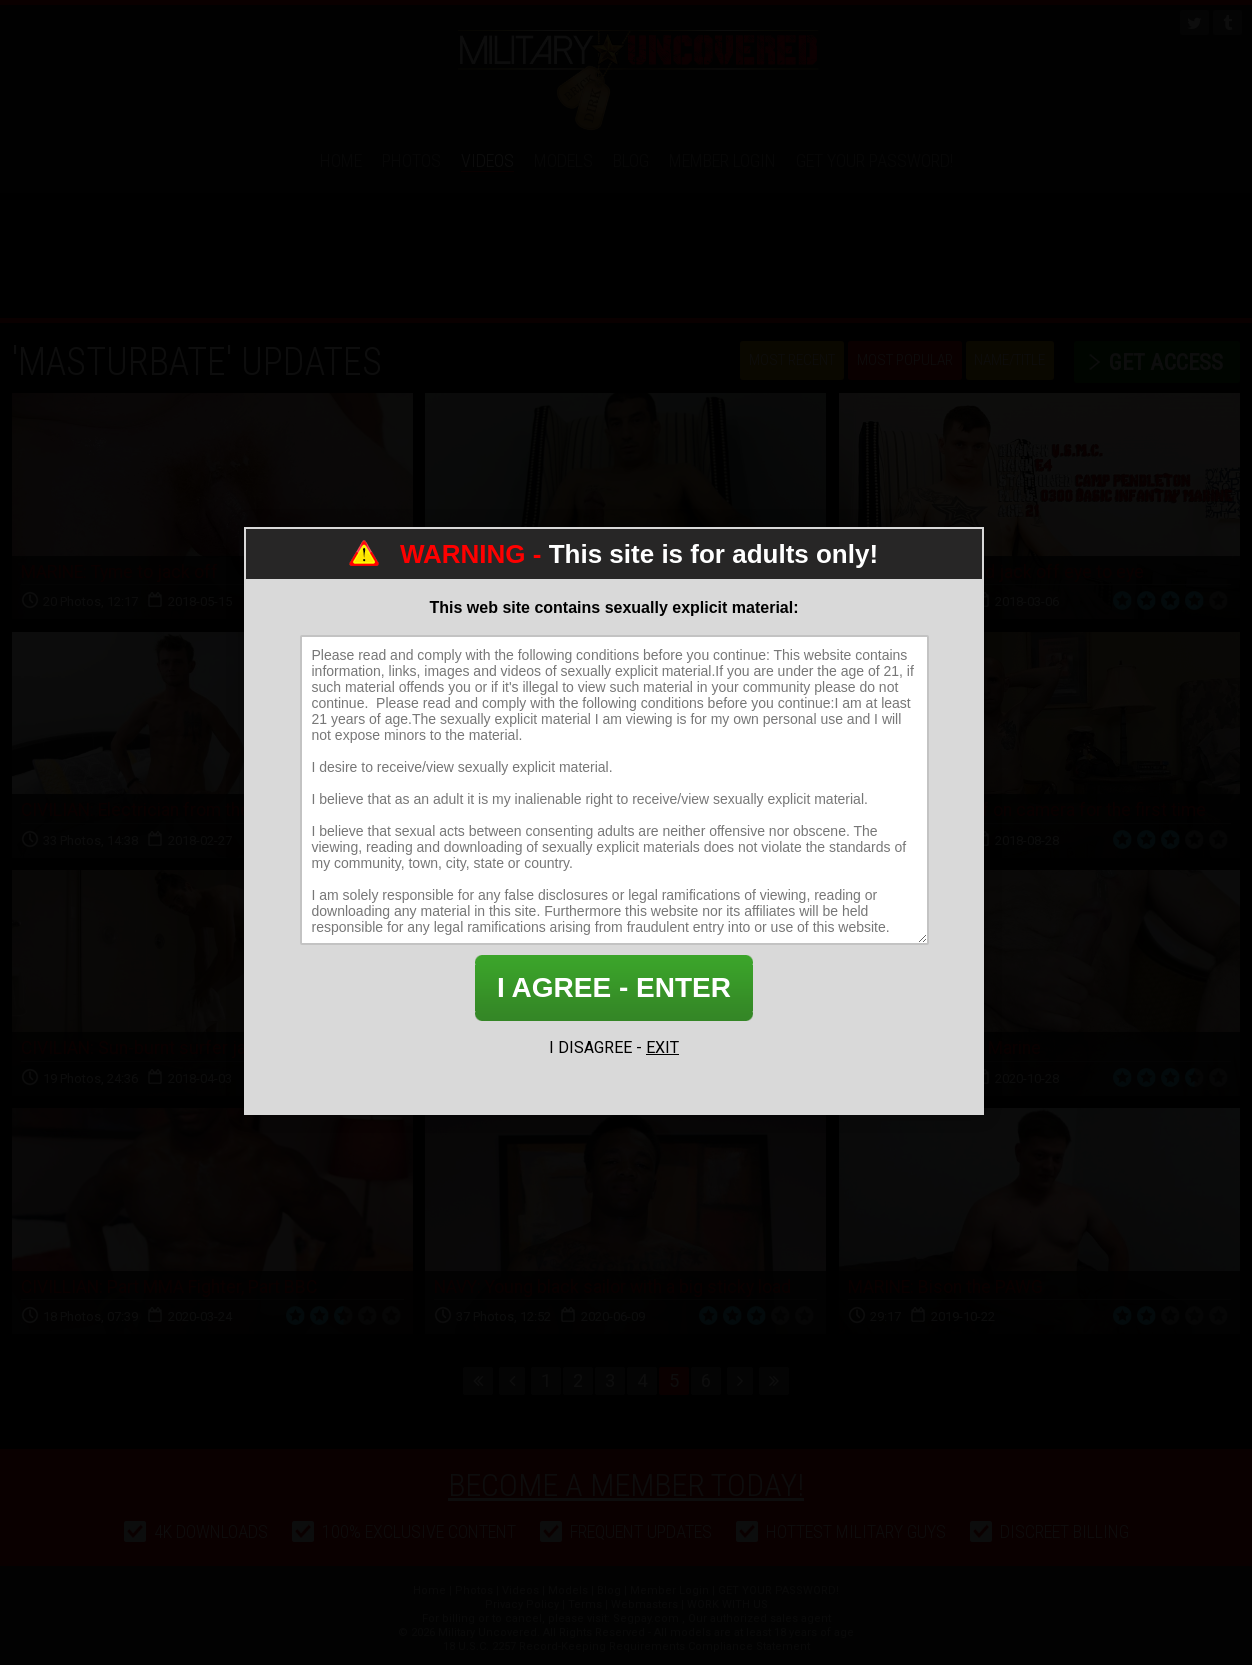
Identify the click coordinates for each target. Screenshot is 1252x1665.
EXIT (662, 1047)
